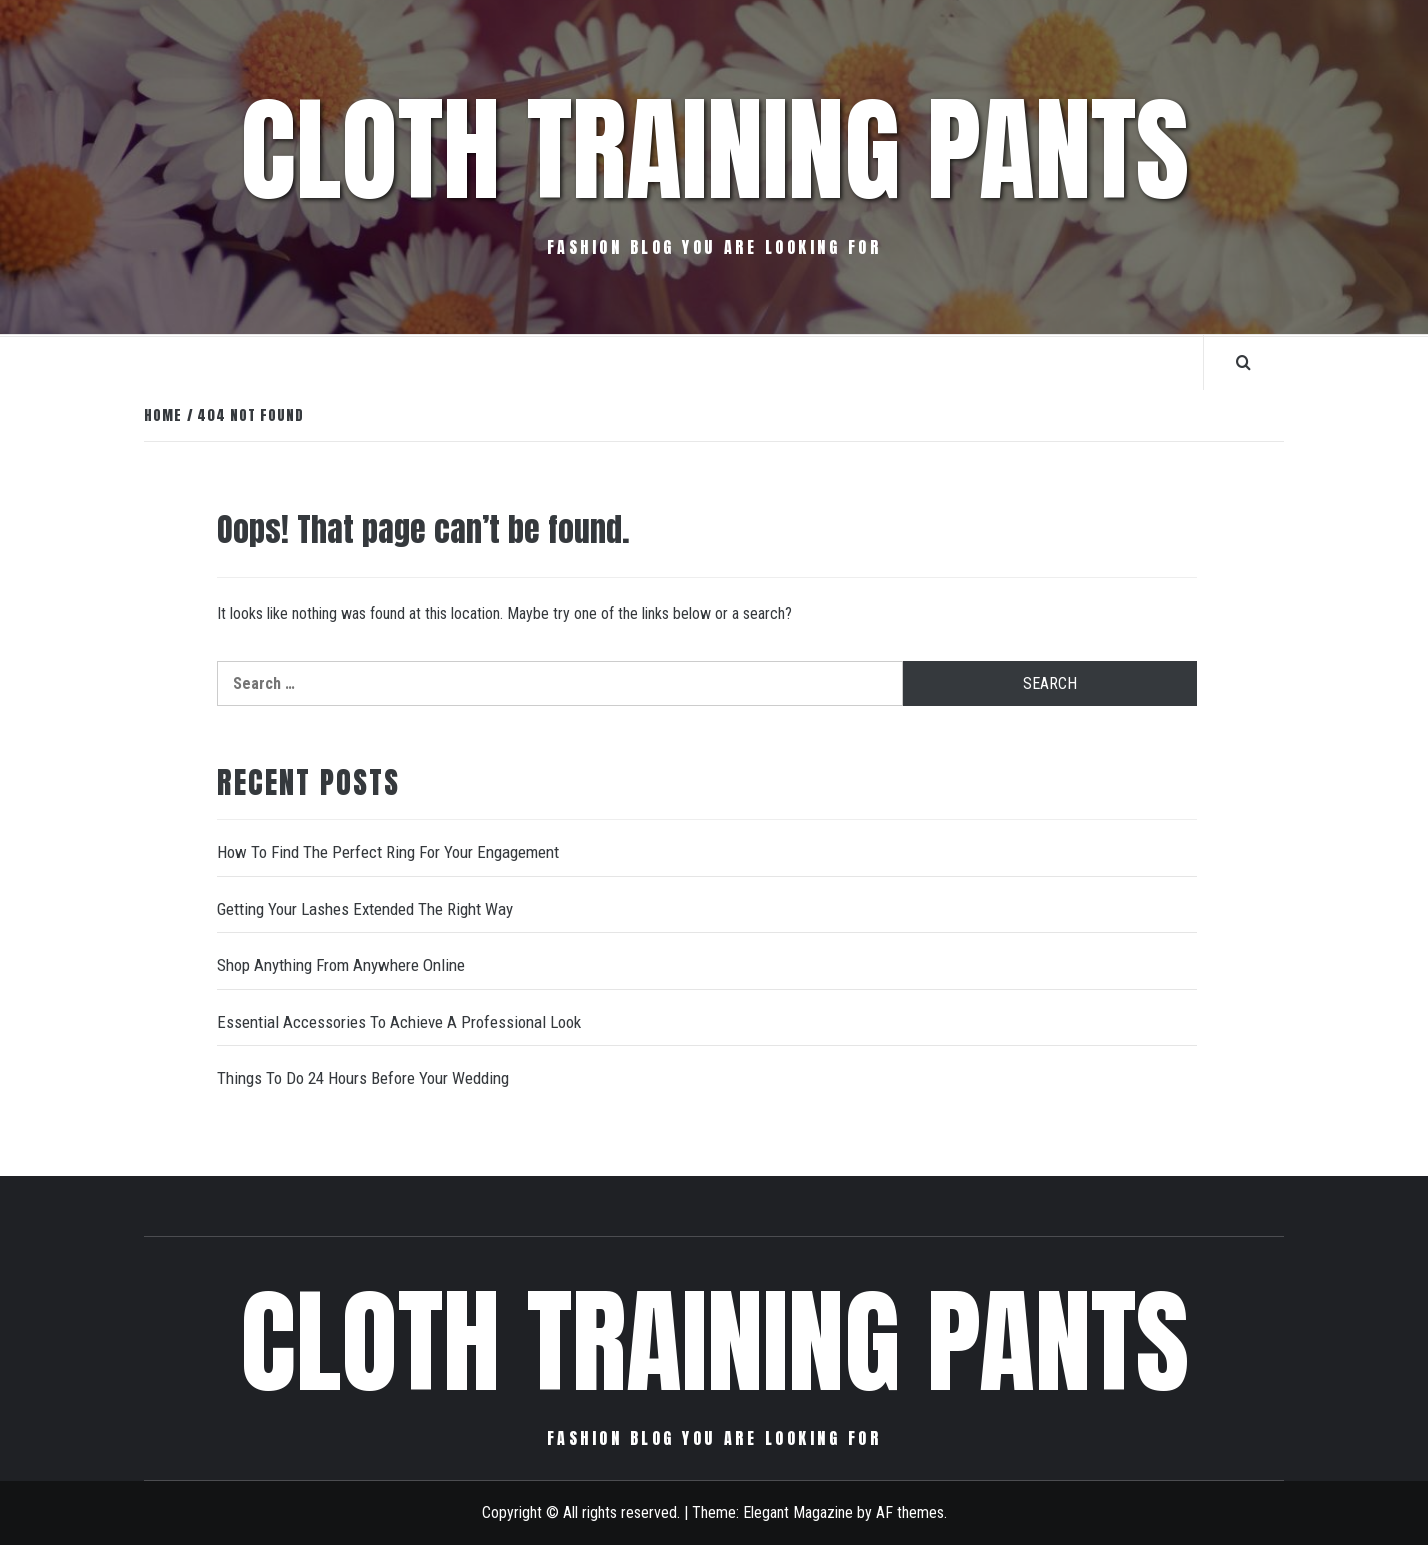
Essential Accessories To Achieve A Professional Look (399, 1022)
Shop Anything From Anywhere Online (341, 965)
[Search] (1243, 362)
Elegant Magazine (798, 1512)
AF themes (910, 1512)
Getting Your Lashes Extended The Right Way (365, 909)
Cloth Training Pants (714, 150)
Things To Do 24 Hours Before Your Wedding (363, 1078)
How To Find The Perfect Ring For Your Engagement (388, 852)
